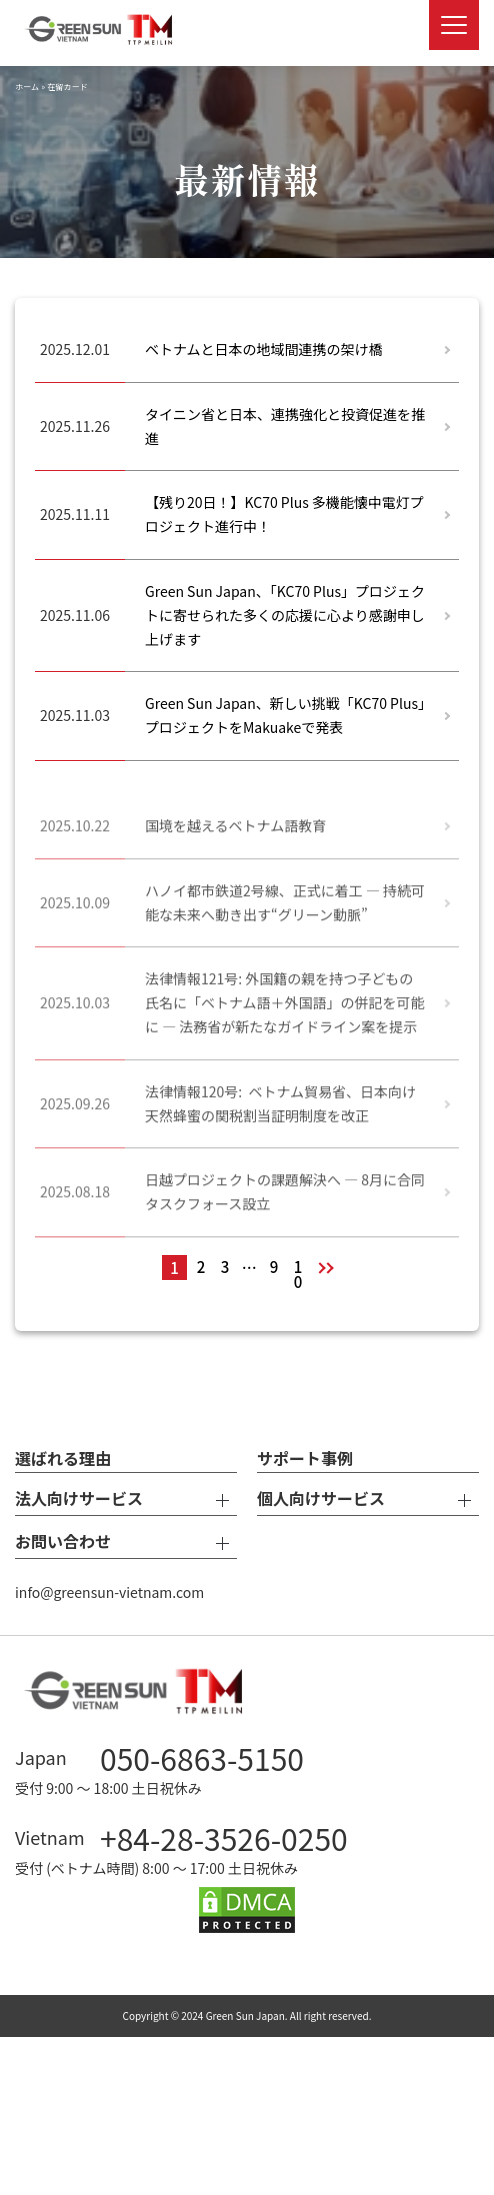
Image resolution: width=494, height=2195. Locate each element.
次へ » (329, 1267)
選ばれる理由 (63, 1458)
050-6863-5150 (202, 1758)
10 (298, 1268)
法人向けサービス (126, 1500)
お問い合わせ (126, 1543)
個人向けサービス (368, 1500)
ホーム (27, 86)
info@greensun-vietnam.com (109, 1592)
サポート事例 (305, 1458)
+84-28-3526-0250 (224, 1838)
